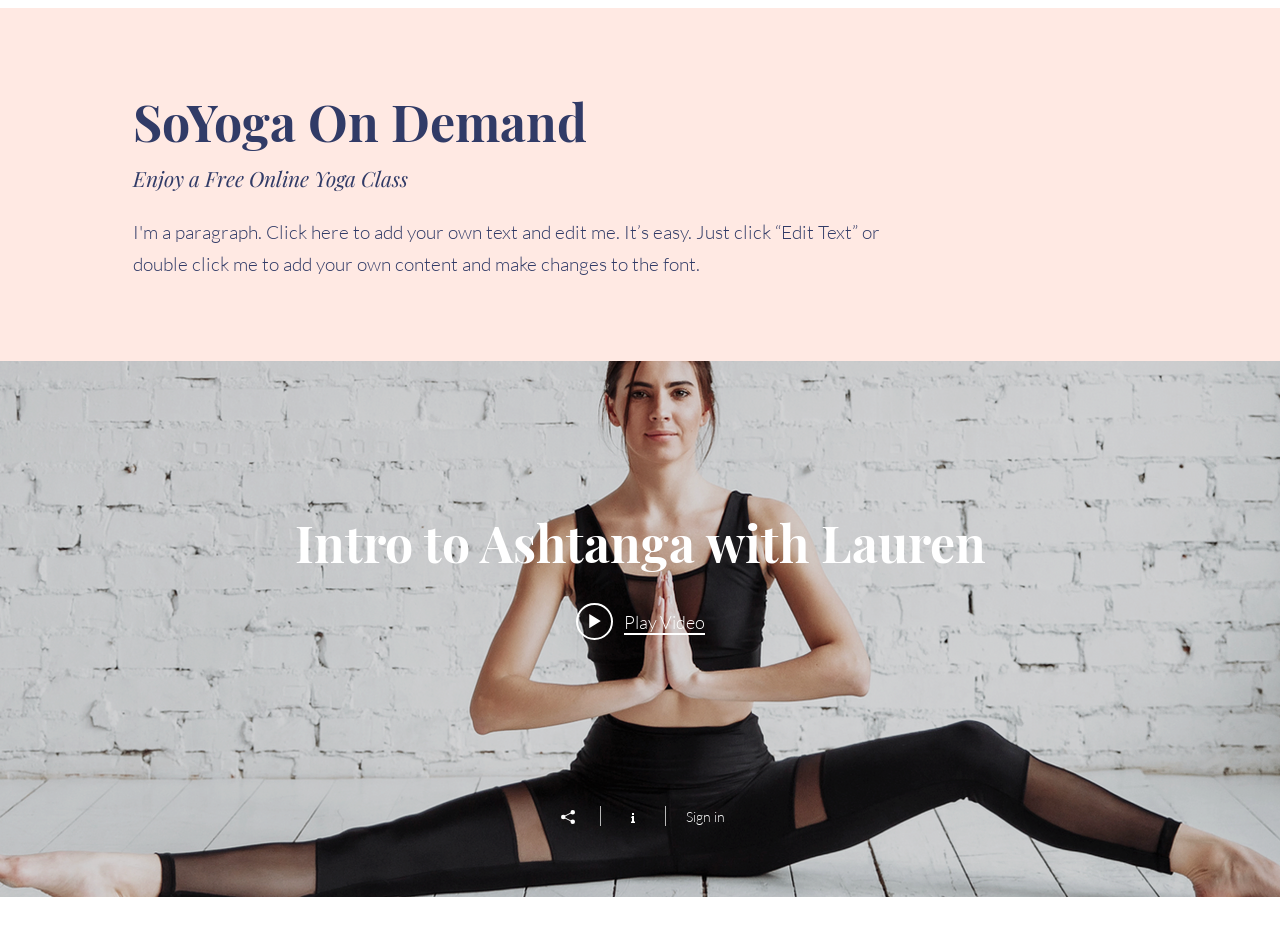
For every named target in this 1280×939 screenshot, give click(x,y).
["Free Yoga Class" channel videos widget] (640, 629)
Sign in (705, 816)
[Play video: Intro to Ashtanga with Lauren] (640, 621)
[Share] (578, 817)
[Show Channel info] (632, 816)
